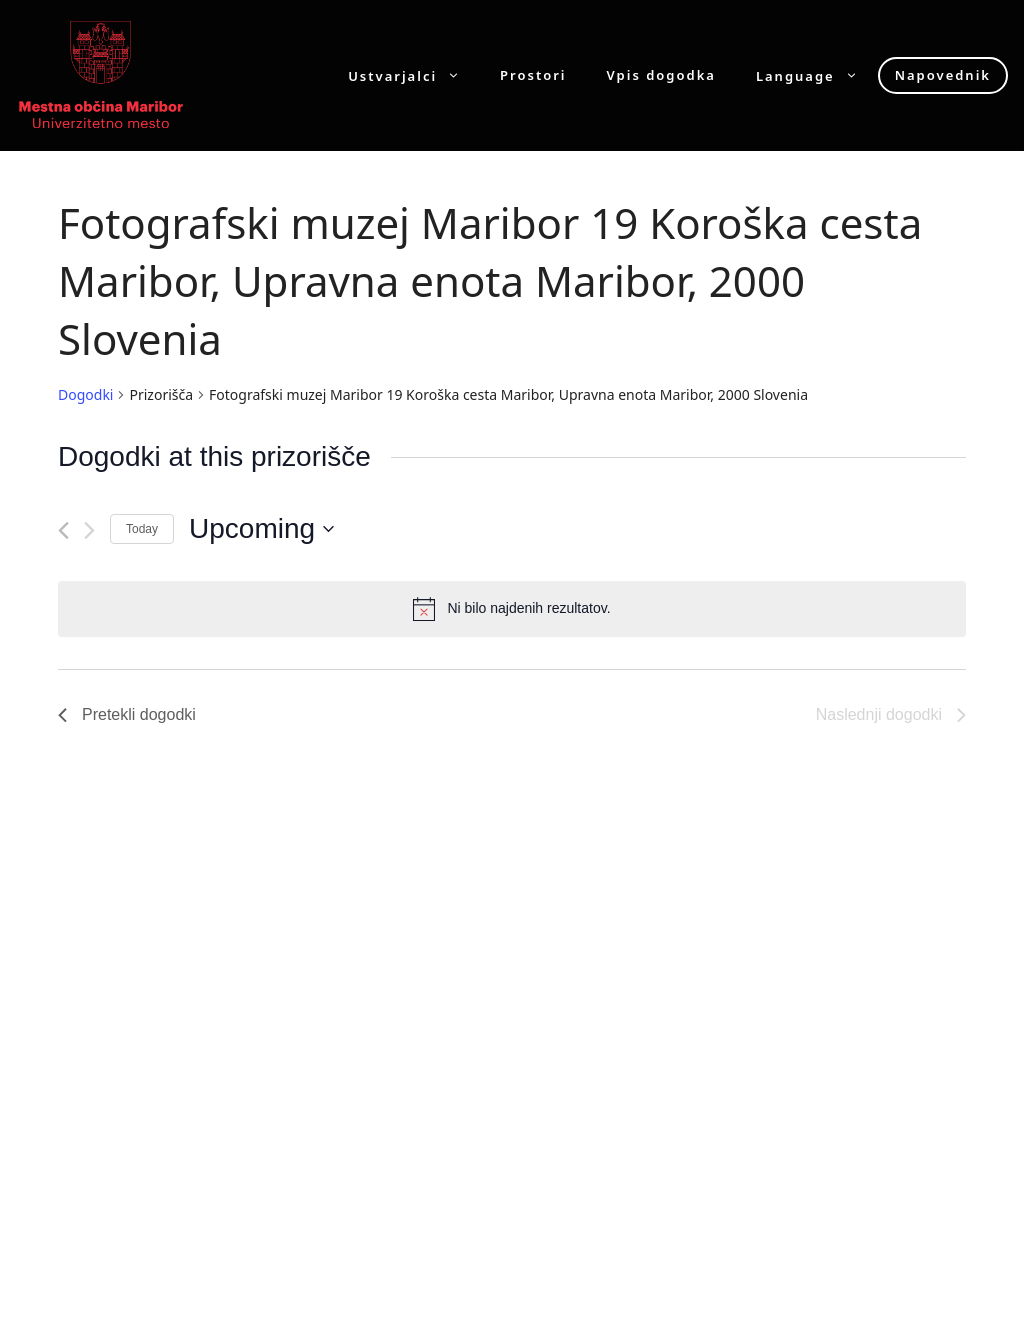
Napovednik (943, 75)
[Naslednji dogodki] (89, 530)
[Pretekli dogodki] (63, 530)
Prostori (533, 75)
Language (817, 75)
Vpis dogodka (661, 75)
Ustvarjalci (414, 75)
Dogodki (85, 394)
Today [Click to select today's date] (142, 529)
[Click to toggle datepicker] (261, 529)
